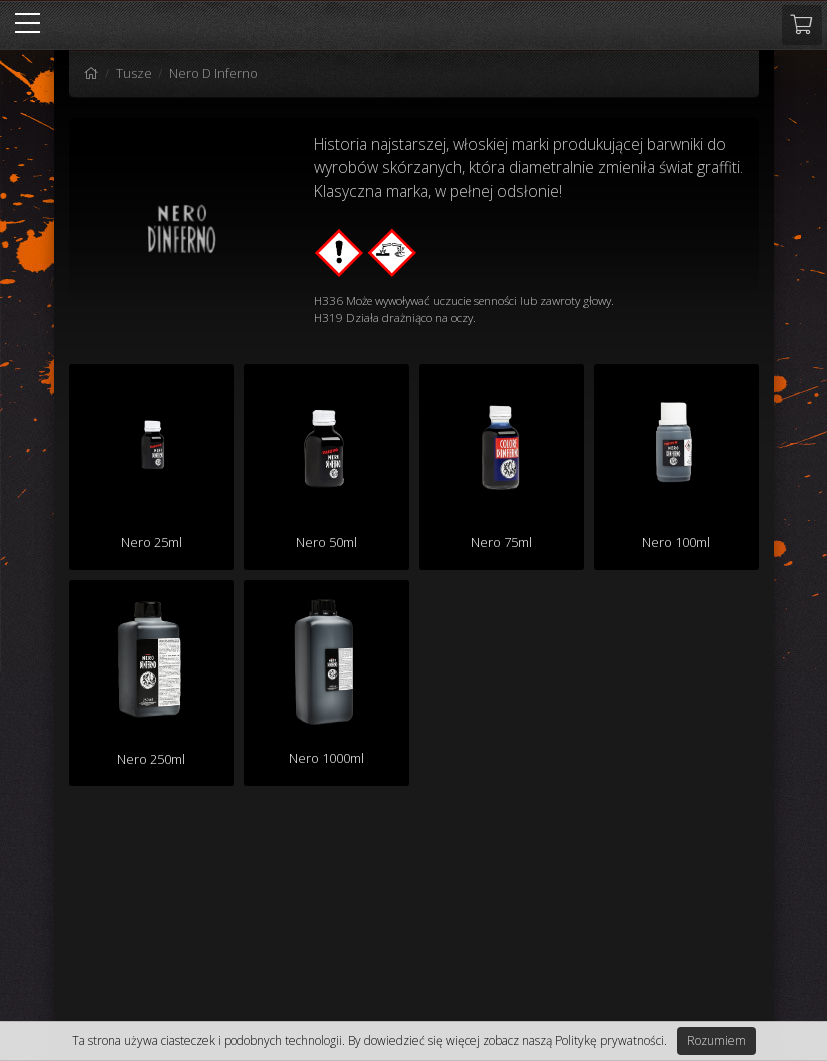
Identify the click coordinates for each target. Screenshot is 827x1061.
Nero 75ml (501, 542)
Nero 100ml (676, 542)
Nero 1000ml (326, 758)
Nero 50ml (326, 542)
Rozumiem (716, 1040)
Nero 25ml (151, 542)
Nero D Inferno (213, 73)
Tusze (134, 73)
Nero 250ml (151, 759)
